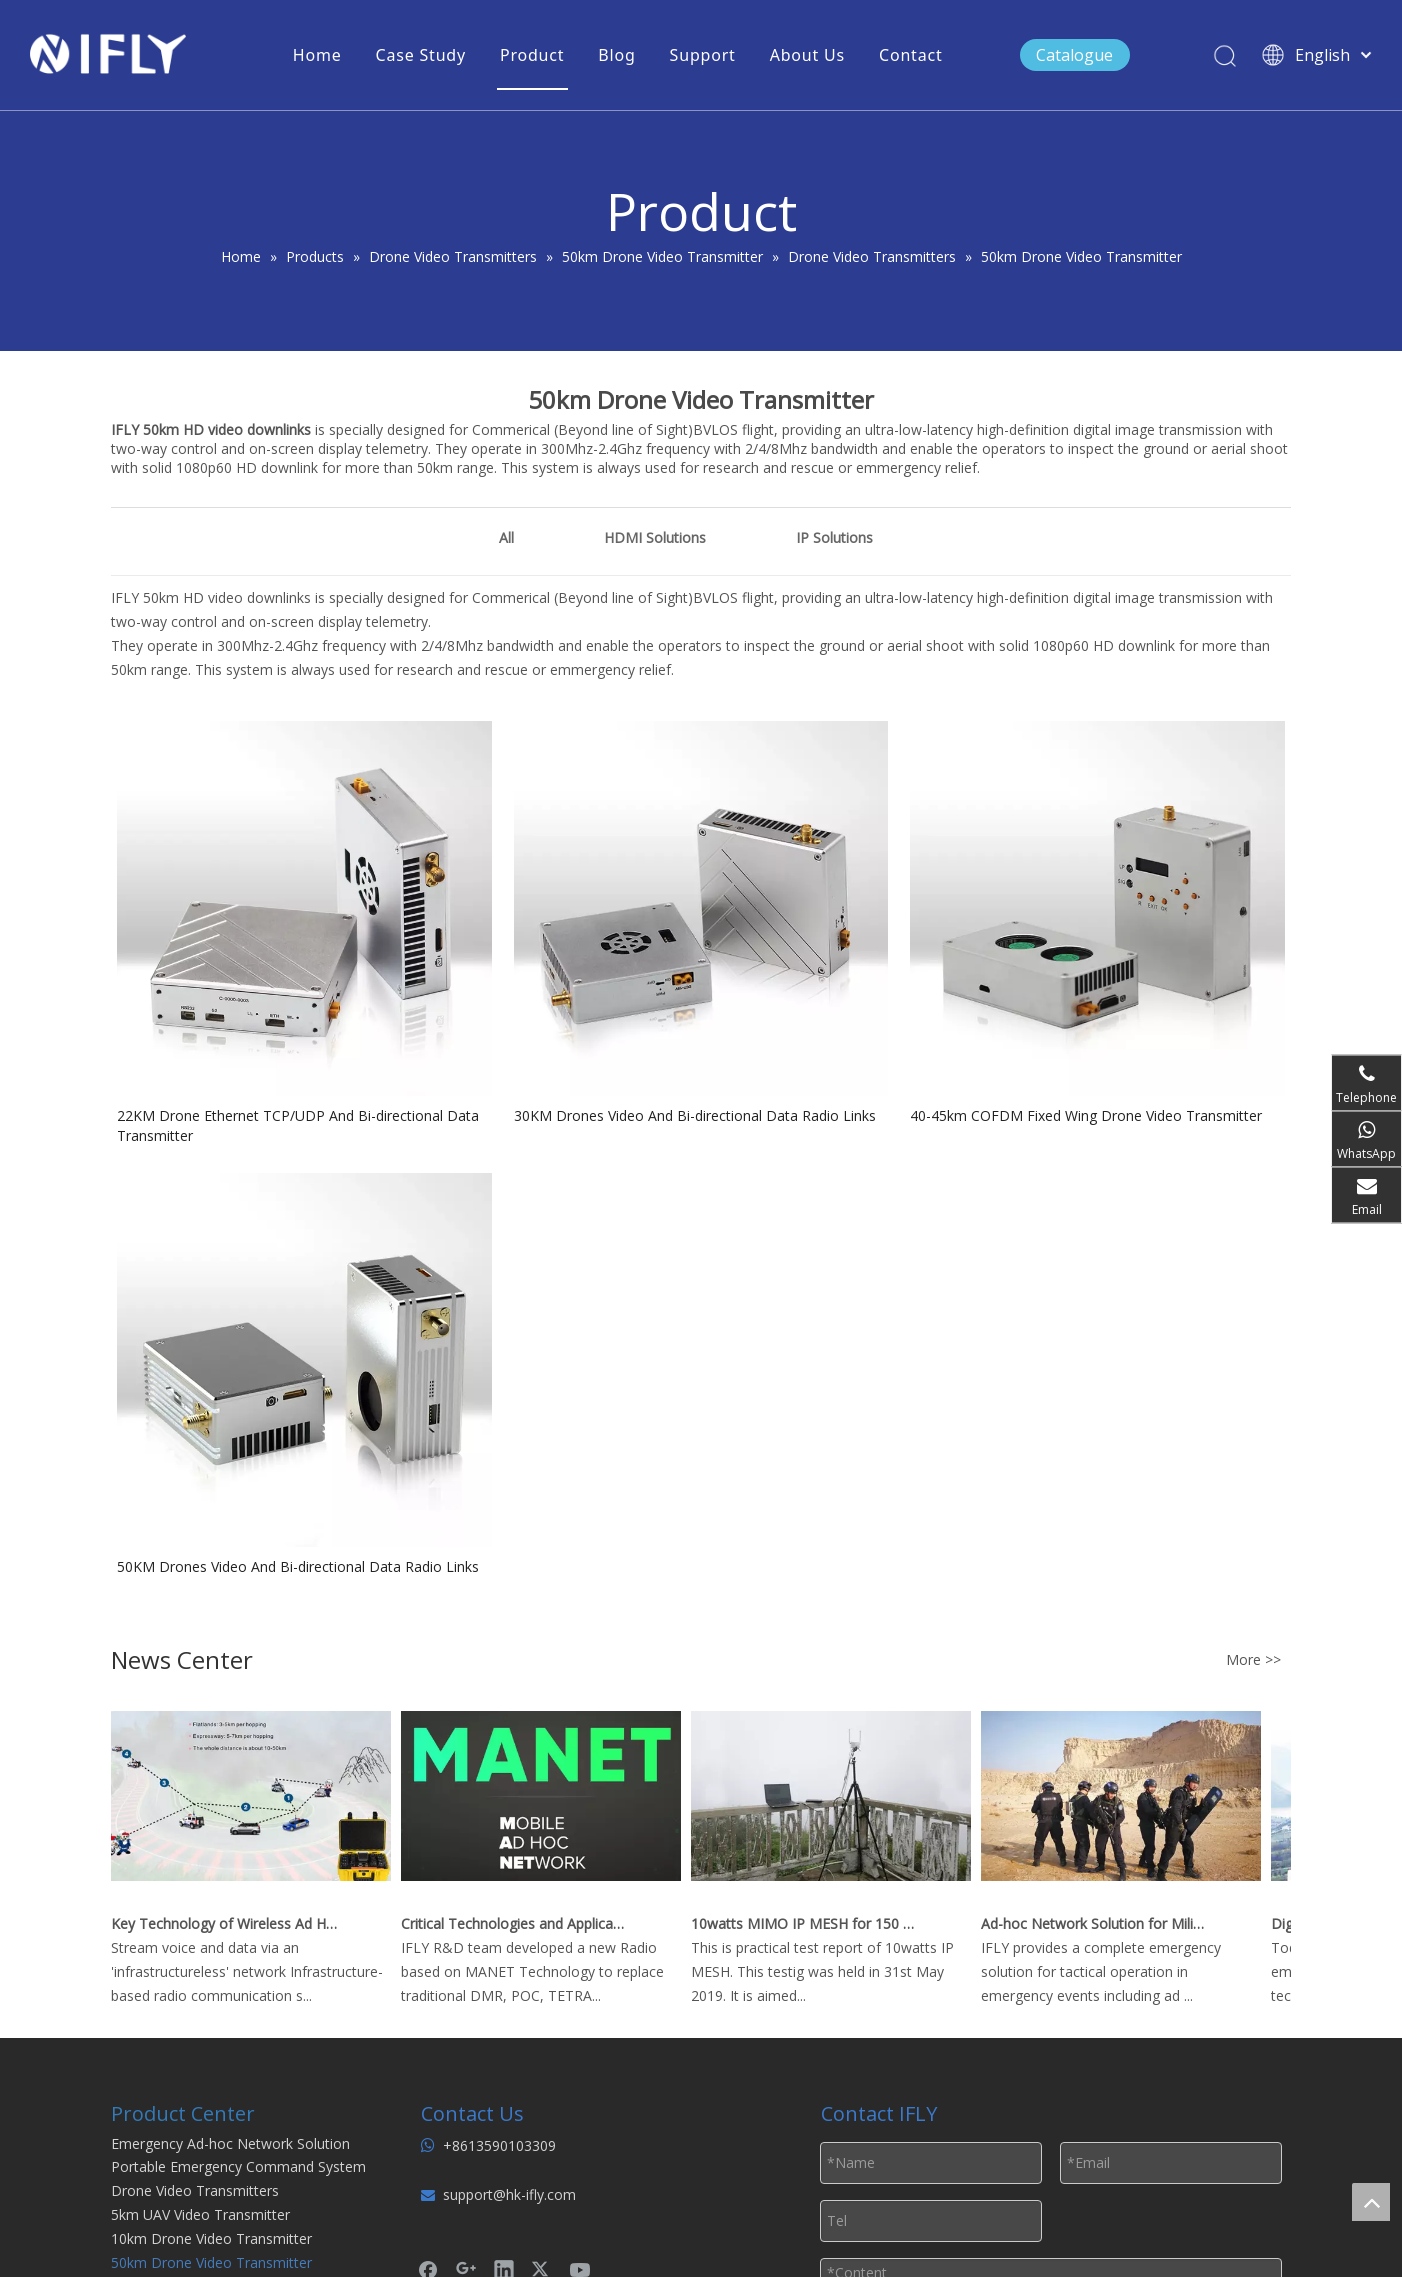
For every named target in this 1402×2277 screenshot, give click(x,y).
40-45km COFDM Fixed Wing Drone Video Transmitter (1086, 1115)
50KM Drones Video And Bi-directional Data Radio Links (298, 1566)
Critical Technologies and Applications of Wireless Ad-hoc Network (518, 1923)
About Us (807, 55)
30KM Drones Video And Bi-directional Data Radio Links (695, 1115)
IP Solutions (834, 537)
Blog (616, 55)
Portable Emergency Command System (238, 2166)
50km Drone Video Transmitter (211, 2262)
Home (317, 55)
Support (703, 55)
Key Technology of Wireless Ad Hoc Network (228, 1923)
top (1371, 2202)
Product (532, 55)
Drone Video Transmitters (195, 2190)
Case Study (421, 55)
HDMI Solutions (655, 537)
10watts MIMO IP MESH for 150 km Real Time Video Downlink (808, 1923)
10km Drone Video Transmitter (211, 2238)
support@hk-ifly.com (509, 2194)
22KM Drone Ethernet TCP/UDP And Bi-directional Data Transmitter (298, 1125)
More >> (1253, 1660)
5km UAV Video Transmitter (200, 2214)
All (506, 537)
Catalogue (1074, 55)
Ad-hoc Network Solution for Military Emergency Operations (1098, 1923)
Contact (911, 55)
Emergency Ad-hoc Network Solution (230, 2143)
